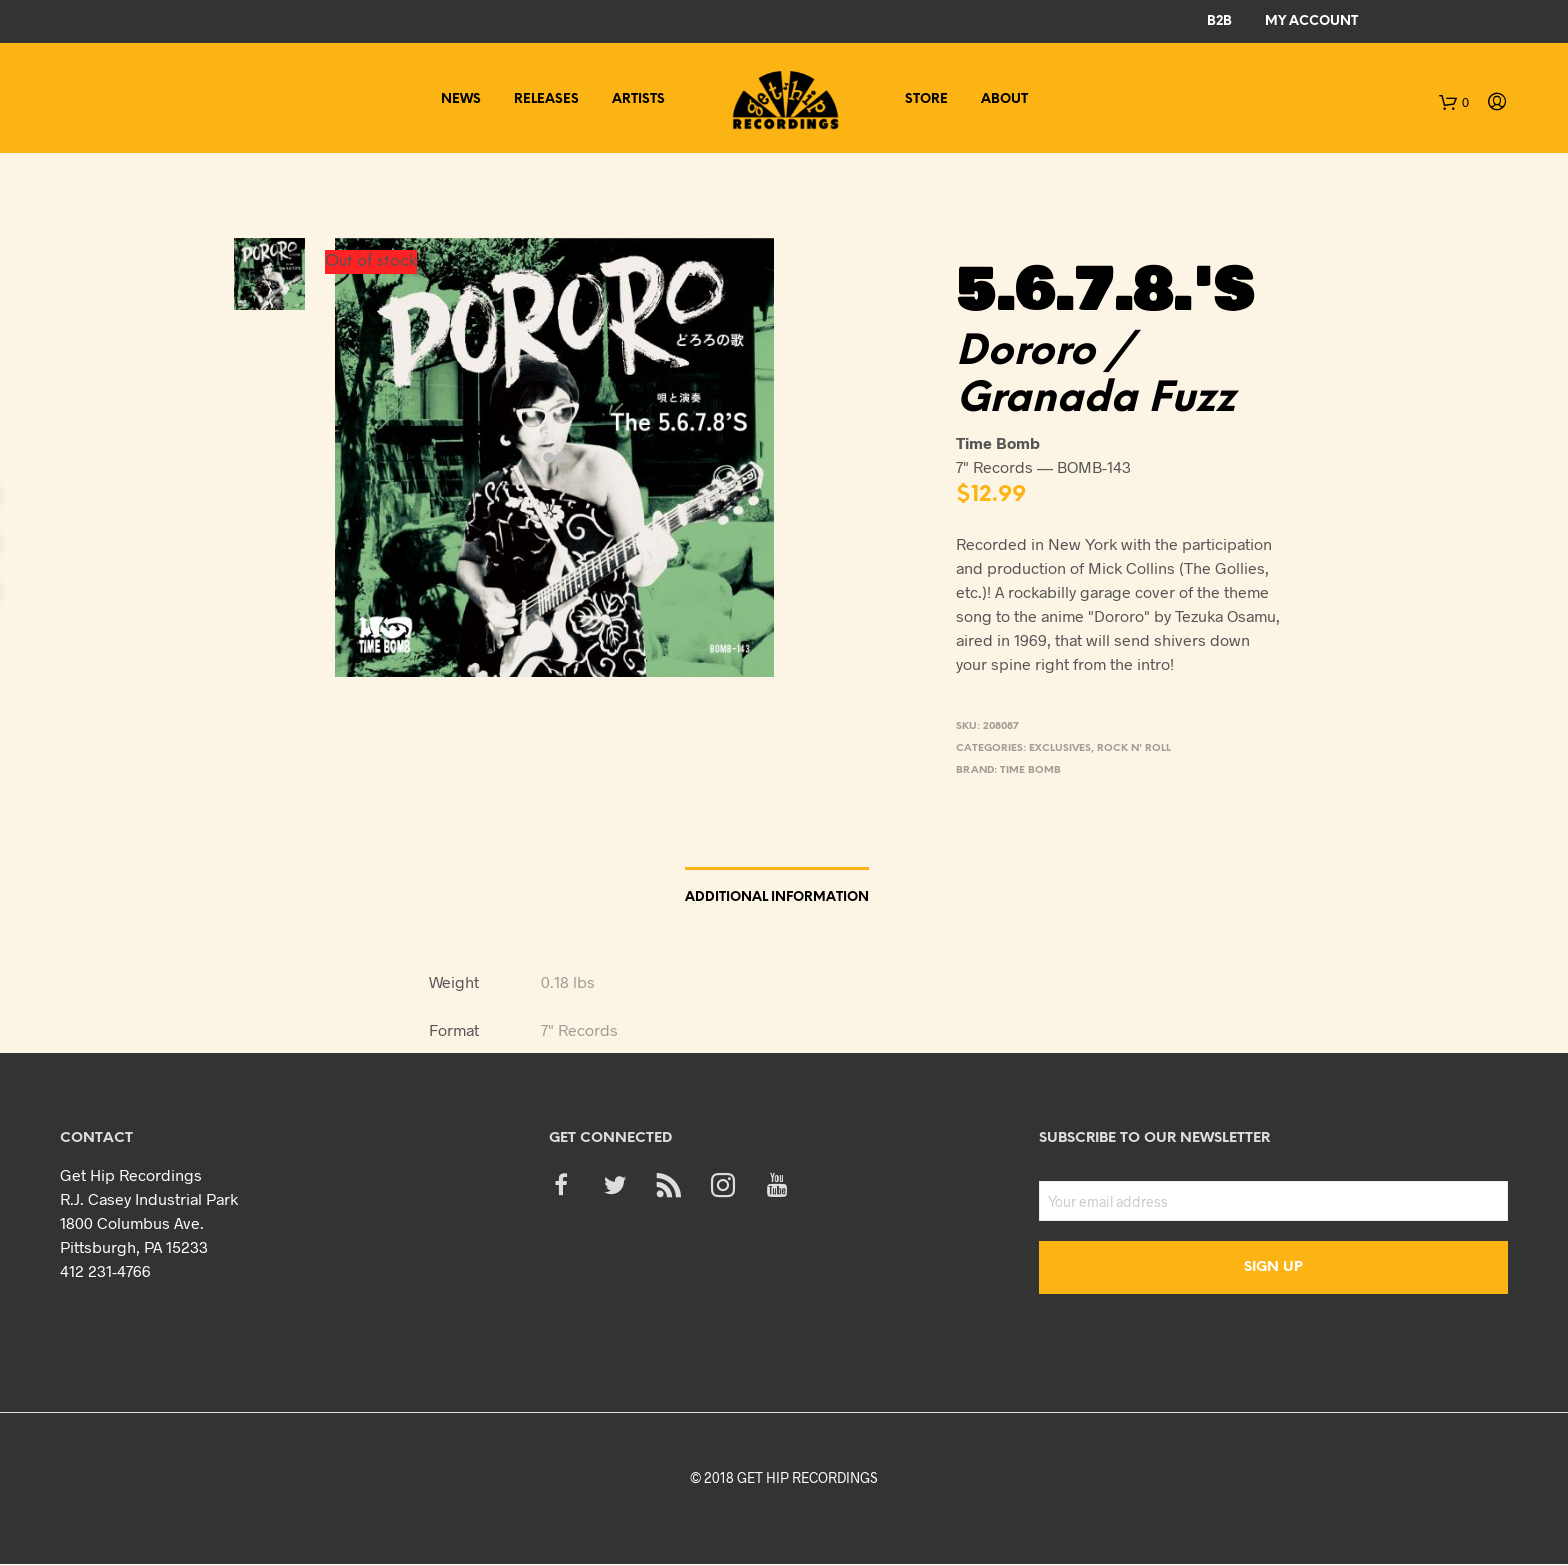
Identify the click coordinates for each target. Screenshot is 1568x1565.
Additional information (777, 897)
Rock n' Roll (1134, 748)
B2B (1219, 21)
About (1004, 99)
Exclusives (1060, 748)
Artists (638, 99)
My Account (1311, 21)
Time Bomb (1030, 770)
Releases (546, 99)
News (461, 99)
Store (926, 99)
